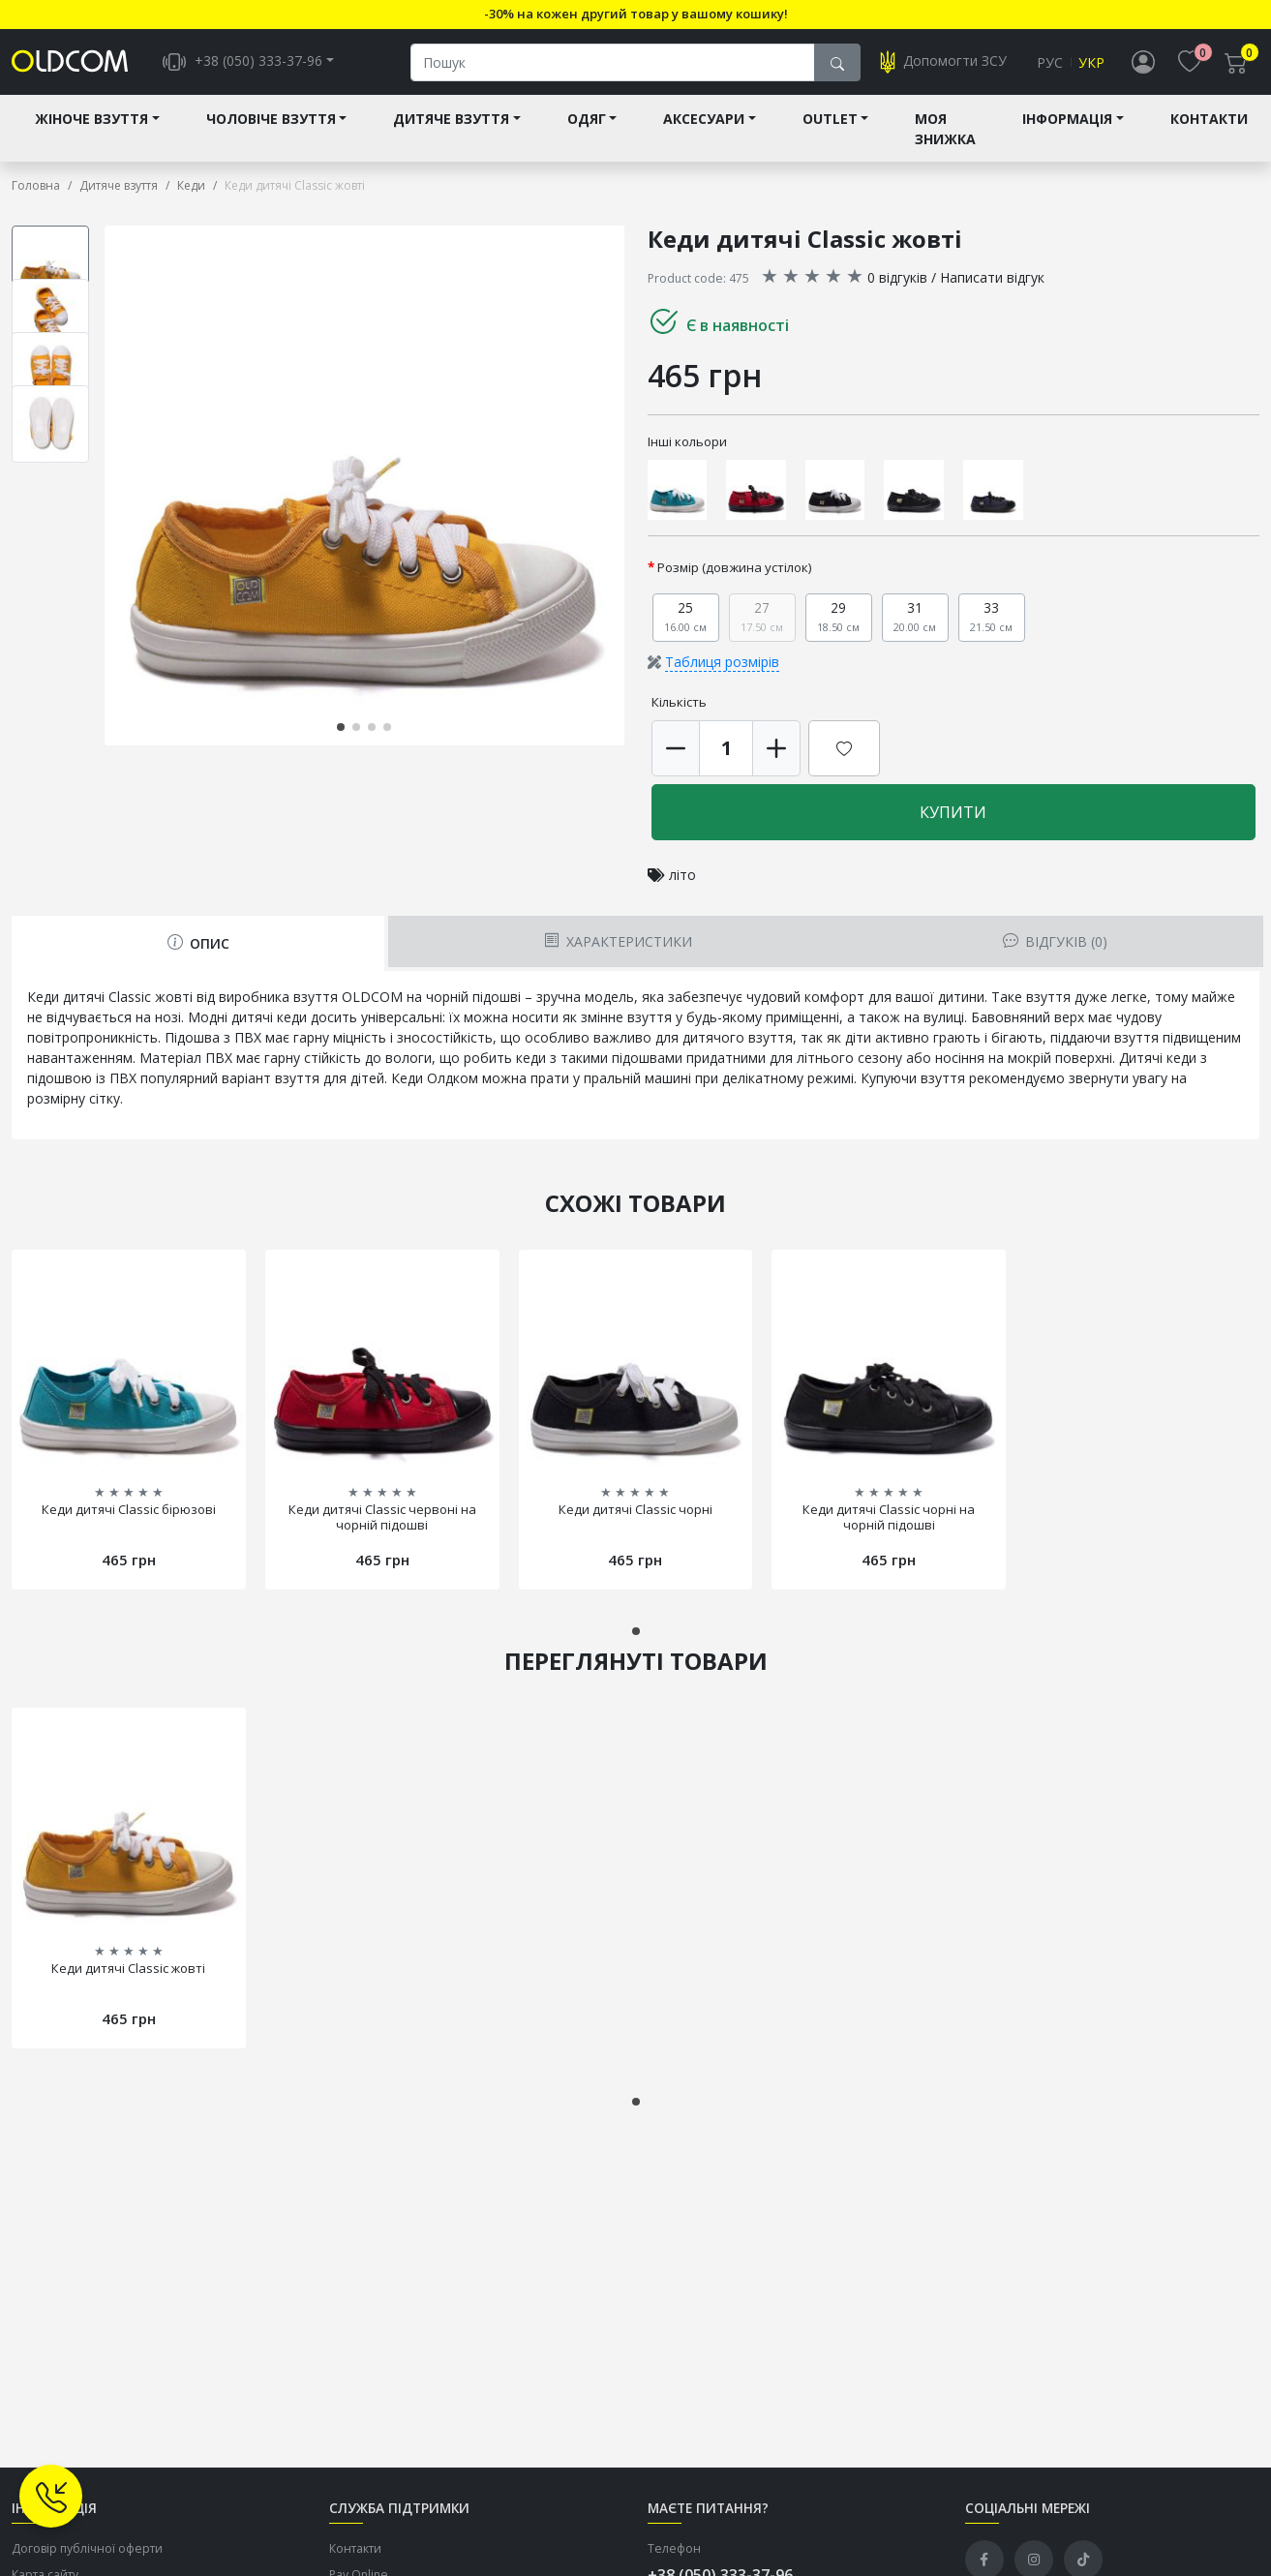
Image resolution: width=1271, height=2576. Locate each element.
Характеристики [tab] (618, 945)
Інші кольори (687, 445)
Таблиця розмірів (722, 665)
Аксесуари (703, 122)
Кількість (679, 705)
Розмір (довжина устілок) (734, 571)
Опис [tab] (198, 947)
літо (682, 878)
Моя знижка (945, 132)
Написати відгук (992, 281)
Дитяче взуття (451, 122)
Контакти (1209, 122)
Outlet (830, 122)
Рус (1050, 64)
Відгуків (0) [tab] (1055, 945)
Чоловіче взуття (271, 122)
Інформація (1067, 122)
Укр (1091, 64)
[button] (341, 731)
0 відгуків (897, 281)
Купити (953, 816)
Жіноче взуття (91, 122)
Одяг (586, 122)
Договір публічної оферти (87, 2552)
